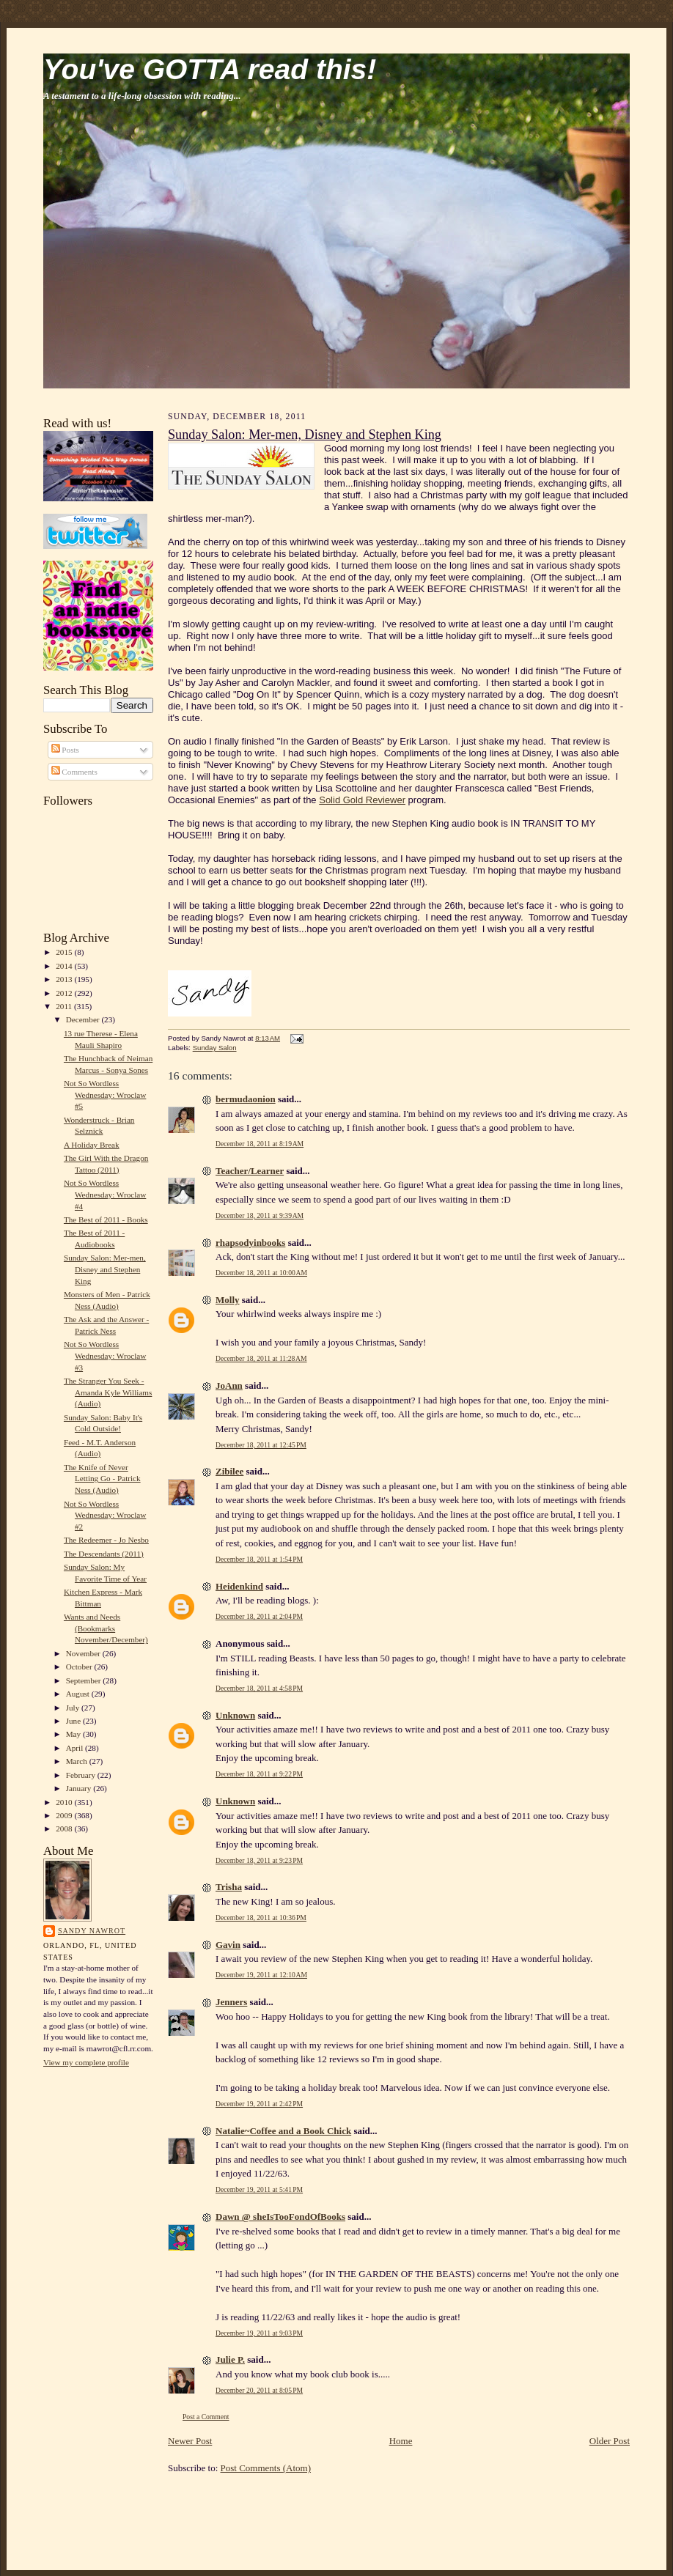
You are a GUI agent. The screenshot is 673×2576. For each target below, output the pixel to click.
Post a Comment (206, 2417)
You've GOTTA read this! (209, 69)
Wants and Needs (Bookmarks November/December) (106, 1628)
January (80, 1788)
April (75, 1747)
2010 (65, 1802)
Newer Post (190, 2440)
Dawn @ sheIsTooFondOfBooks (280, 2216)
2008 (65, 1828)
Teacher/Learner (250, 1170)
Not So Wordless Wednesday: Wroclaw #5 (105, 1094)
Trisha (229, 1886)
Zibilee (229, 1471)
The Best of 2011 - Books (106, 1219)
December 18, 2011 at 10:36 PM (261, 1917)
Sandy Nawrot (91, 1931)
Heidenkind (239, 1586)
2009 (65, 1815)
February (82, 1775)
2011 (65, 1006)
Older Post (609, 2440)
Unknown (235, 1715)
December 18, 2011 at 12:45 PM (261, 1445)
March (77, 1761)
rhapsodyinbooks (250, 1242)
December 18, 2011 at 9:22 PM (259, 1774)
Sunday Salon (215, 1048)
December (84, 1019)
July (73, 1707)
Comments (74, 771)
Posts (65, 749)
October (80, 1666)
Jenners (231, 2001)
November (84, 1653)
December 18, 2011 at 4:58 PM (259, 1688)
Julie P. (230, 2359)
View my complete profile (86, 2062)
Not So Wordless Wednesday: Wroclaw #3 (105, 1355)
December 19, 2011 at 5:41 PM (259, 2189)
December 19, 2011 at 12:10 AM (261, 1975)
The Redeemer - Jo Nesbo (106, 1539)
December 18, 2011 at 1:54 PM (259, 1559)
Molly (228, 1299)
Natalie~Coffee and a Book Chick (283, 2130)
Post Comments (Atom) (266, 2467)
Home (401, 2440)
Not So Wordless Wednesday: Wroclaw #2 (105, 1515)
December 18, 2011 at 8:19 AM (260, 1144)
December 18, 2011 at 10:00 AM (261, 1273)
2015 (65, 952)
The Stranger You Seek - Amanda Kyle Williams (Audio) (108, 1392)
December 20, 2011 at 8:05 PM (259, 2390)
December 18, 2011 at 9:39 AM (260, 1215)
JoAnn (229, 1385)
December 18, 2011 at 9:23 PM (259, 1860)
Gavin (228, 1944)
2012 (65, 993)
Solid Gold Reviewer (362, 799)
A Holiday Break (91, 1144)
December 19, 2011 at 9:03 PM (259, 2333)
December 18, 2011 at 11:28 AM (261, 1358)
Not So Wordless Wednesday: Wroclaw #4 (105, 1194)
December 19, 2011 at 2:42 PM (259, 2104)
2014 (65, 966)
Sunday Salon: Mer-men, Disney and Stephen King (105, 1269)
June (74, 1720)
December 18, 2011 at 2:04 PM (259, 1616)
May (74, 1734)
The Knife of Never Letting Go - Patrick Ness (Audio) (102, 1478)
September (84, 1680)
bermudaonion (246, 1098)
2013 (65, 979)
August (79, 1693)
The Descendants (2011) (104, 1553)
